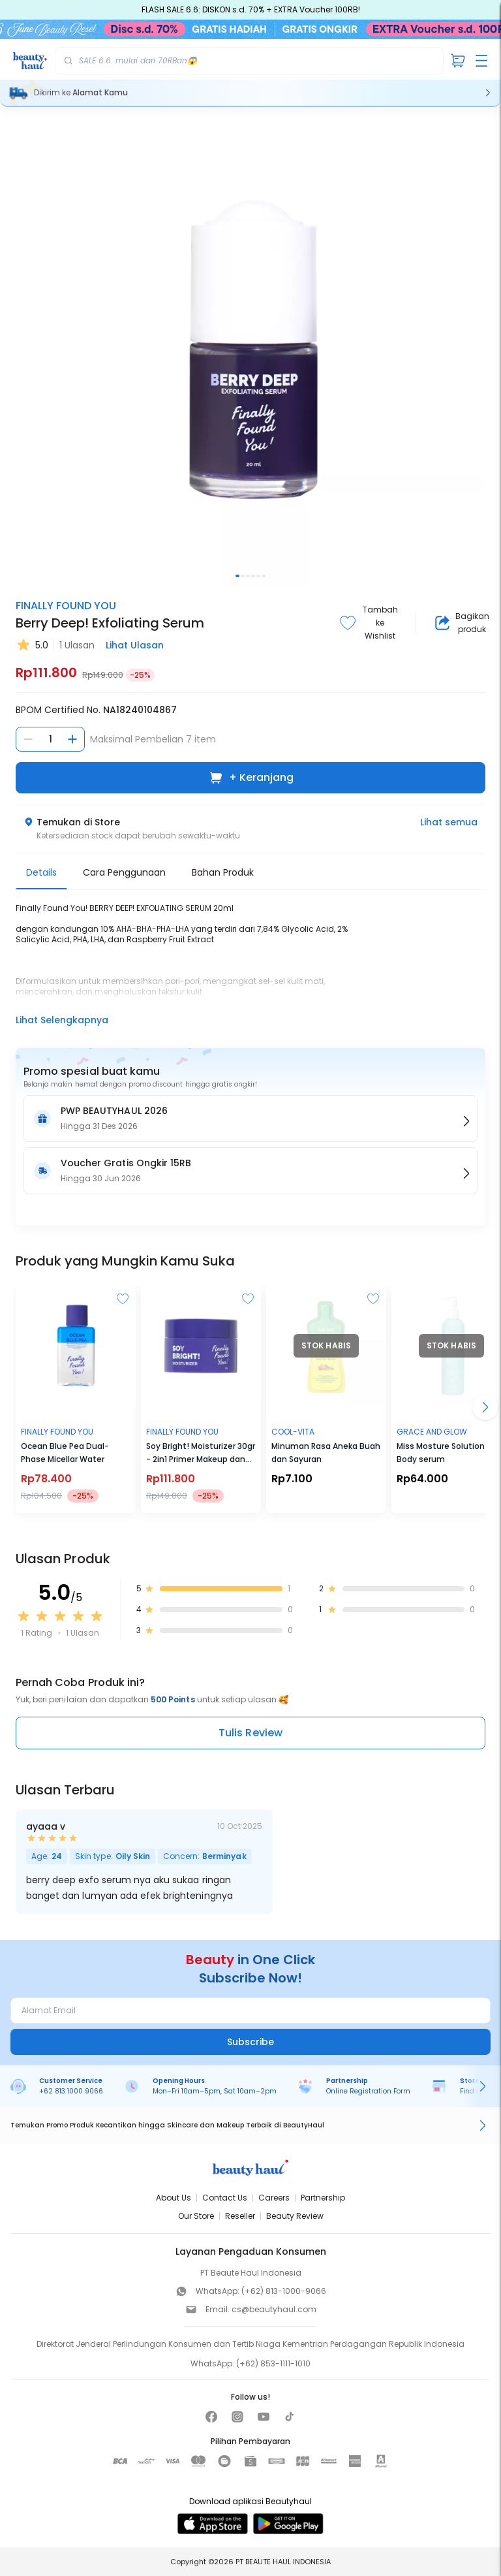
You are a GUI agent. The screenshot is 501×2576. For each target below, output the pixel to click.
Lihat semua (449, 822)
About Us (173, 2197)
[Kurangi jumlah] (28, 739)
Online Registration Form (368, 2091)
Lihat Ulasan (135, 645)
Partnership (323, 2197)
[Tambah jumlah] (72, 739)
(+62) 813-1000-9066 (283, 2291)
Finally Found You (66, 605)
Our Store (196, 2215)
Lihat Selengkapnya (62, 1019)
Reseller (240, 2215)
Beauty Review (295, 2215)
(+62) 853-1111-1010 (273, 2363)
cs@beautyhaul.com (274, 2309)
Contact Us (224, 2197)
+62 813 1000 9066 (71, 2091)
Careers (274, 2197)
